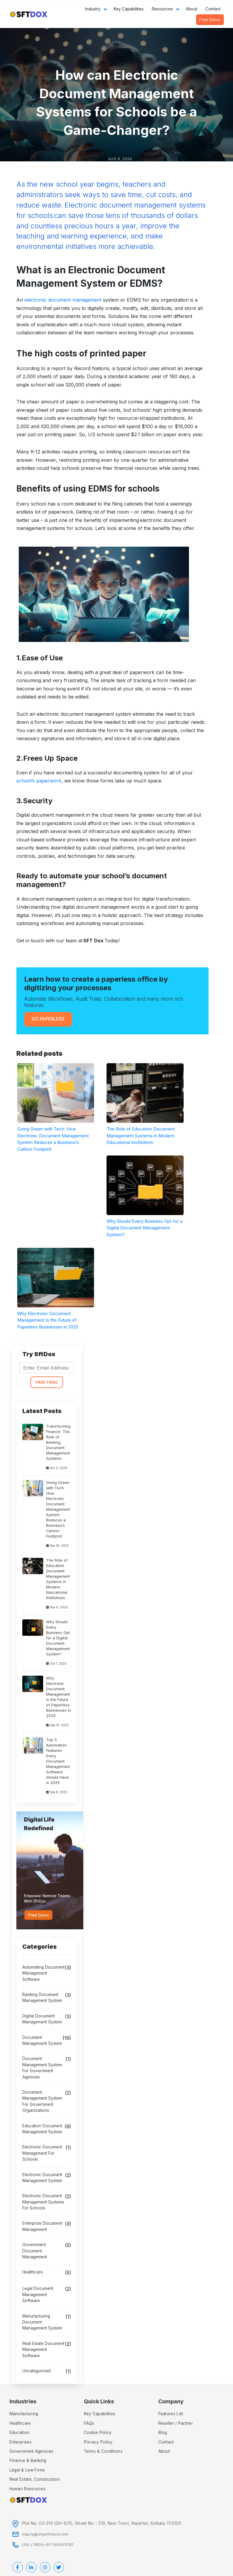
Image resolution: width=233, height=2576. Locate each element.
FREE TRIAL (46, 1382)
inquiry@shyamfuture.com (45, 2534)
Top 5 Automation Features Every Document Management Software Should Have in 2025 (58, 1761)
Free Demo (210, 19)
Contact (213, 9)
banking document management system (42, 1997)
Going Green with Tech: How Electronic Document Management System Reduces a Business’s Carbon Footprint (58, 1509)
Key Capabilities (129, 9)
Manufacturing (24, 2413)
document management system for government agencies (42, 2067)
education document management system (42, 2128)
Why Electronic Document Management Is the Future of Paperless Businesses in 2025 (58, 1697)
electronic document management (62, 300)
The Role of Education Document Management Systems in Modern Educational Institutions (58, 1579)
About (191, 9)
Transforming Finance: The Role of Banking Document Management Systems (58, 1442)
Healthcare (32, 2272)
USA (26, 2545)
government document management (34, 2250)
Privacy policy (98, 2442)
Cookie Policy (98, 2432)
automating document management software (43, 1973)
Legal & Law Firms (27, 2470)
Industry (93, 8)
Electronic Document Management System (42, 2177)
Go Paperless (48, 1019)
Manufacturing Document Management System (42, 2322)
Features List (170, 2413)
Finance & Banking (28, 2460)
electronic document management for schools (42, 2153)
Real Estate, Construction (35, 2479)
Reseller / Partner (175, 2423)
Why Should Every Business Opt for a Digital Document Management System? (58, 1638)
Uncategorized (36, 2370)
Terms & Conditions (103, 2451)
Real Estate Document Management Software (43, 2349)
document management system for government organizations (42, 2101)
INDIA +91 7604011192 (53, 2545)
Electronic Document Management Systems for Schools (43, 2201)
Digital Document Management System (42, 2019)
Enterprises (21, 2442)
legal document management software (37, 2294)
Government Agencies (32, 2451)
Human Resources (28, 2488)
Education (19, 2432)
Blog (162, 2432)
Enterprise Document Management (42, 2226)
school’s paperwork (38, 781)
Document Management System (42, 2040)
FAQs (89, 2423)
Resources (162, 8)
